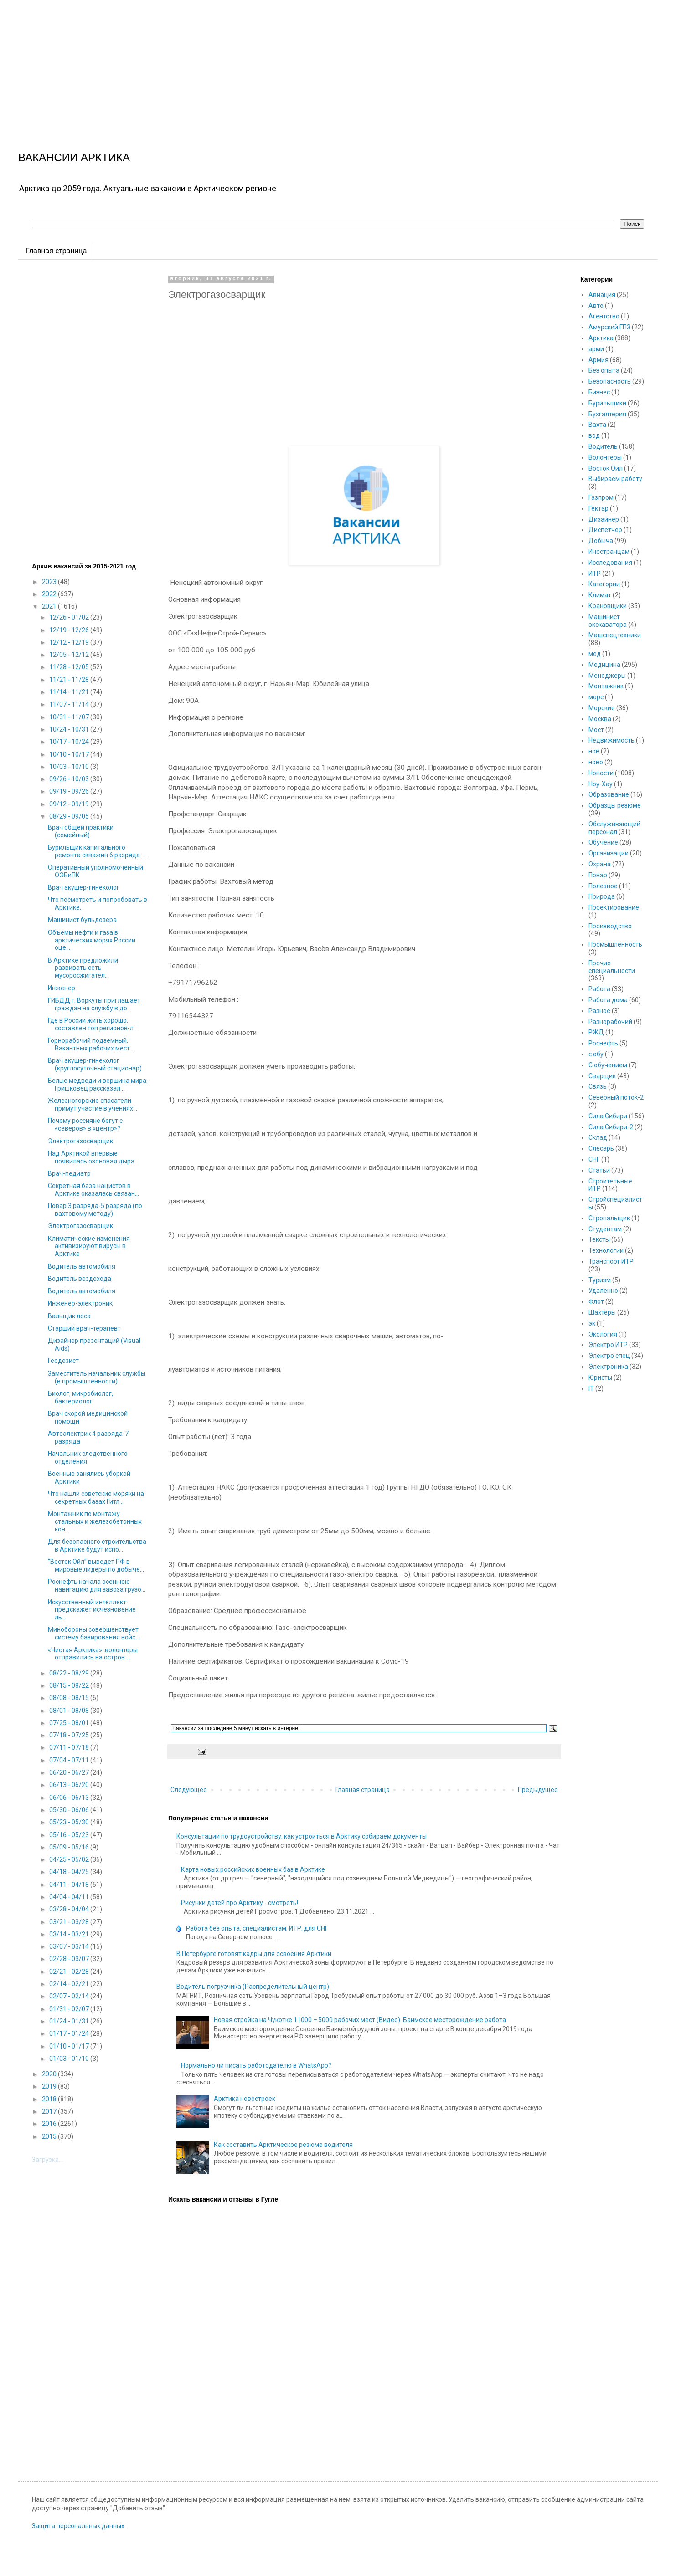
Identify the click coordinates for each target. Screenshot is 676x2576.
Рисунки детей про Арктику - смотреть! (239, 1902)
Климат (599, 595)
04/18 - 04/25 (69, 1871)
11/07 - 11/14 (69, 704)
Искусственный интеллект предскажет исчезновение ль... (92, 1609)
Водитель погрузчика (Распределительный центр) (252, 1986)
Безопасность (609, 381)
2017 (50, 2111)
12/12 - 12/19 (69, 642)
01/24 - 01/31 (69, 2021)
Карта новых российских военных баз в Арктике (253, 1869)
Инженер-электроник (80, 1303)
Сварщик (602, 1076)
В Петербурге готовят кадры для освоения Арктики (253, 1953)
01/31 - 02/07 (69, 2009)
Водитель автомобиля (81, 1266)
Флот (596, 1301)
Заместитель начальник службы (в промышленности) (96, 1377)
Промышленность (615, 944)
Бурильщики (607, 403)
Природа (601, 896)
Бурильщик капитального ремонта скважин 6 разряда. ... (97, 851)
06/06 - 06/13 (69, 1797)
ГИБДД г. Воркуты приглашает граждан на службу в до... (94, 1004)
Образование (608, 794)
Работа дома (608, 1000)
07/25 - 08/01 (69, 1722)
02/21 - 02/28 (69, 1971)
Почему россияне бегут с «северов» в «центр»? (85, 1124)
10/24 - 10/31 (69, 729)
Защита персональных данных (78, 2526)
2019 (50, 2086)
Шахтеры (602, 1312)
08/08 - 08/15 (69, 1697)
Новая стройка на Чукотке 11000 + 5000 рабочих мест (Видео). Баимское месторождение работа (360, 2019)
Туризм (599, 1280)
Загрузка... (47, 2159)
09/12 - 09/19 (69, 804)
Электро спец (609, 1355)
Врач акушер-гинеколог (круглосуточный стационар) (95, 1064)
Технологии (606, 1250)
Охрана (599, 864)
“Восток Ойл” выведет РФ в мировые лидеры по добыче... (96, 1565)
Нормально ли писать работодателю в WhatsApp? (256, 2065)
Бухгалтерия (607, 414)
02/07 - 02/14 (69, 1996)
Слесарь (601, 1148)
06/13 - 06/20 (69, 1784)
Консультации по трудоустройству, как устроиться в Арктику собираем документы (301, 1836)
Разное (599, 1010)
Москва (599, 718)
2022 (50, 594)
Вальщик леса (69, 1316)
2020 (50, 2074)
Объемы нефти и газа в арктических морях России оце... (91, 940)
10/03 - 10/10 (69, 766)
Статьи (599, 1170)
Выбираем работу (615, 478)
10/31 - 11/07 (69, 717)
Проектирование (613, 907)
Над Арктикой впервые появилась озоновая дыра (91, 1157)
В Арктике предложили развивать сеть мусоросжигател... (83, 968)
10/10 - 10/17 (69, 754)
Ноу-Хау (600, 784)
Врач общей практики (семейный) (81, 831)
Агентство (603, 316)
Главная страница (56, 251)
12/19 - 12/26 (69, 630)
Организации (608, 853)
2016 (50, 2123)
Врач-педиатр (69, 1173)
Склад (597, 1137)
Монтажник (606, 686)
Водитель (603, 446)
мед (594, 653)
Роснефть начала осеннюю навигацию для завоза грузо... (96, 1585)
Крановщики (607, 605)
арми (596, 349)
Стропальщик (609, 1218)
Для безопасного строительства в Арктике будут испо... (97, 1545)
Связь (597, 1086)
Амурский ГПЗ (609, 327)
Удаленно (603, 1290)
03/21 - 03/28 (69, 1922)
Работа (599, 989)
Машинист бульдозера (82, 919)
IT (591, 1388)
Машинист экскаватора (607, 620)
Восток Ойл (605, 468)
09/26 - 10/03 (69, 779)
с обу (596, 1054)
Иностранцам (609, 551)
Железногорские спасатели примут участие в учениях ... (93, 1104)
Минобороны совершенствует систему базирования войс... (93, 1633)
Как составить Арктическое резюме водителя (283, 2144)
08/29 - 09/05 (69, 816)
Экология (602, 1334)
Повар (597, 875)
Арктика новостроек (244, 2098)
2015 (50, 2136)
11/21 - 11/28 (69, 679)
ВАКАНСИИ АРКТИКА (74, 157)
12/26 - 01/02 (69, 617)
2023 (50, 581)
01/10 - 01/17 (69, 2046)
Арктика (601, 338)
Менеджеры (607, 675)
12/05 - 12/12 (69, 654)
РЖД (596, 1032)
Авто (596, 305)
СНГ (594, 1159)
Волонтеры (605, 457)
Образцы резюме (614, 805)
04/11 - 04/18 (69, 1884)
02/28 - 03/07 (69, 1958)
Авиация (601, 294)
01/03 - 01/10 (69, 2058)
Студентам (605, 1229)
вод (594, 435)
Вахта (597, 424)
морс (596, 697)
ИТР (594, 573)
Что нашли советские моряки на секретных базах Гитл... (96, 1497)
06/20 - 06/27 (69, 1772)
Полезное (603, 886)
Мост (596, 729)
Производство (610, 926)
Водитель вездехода (79, 1278)
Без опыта (603, 370)
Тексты (599, 1239)
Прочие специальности (611, 966)
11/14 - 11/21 (69, 692)
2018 (50, 2099)
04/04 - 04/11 (69, 1896)
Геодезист (63, 1360)
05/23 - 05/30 (69, 1822)
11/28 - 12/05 (69, 667)
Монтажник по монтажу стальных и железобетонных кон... (95, 1521)
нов (593, 751)
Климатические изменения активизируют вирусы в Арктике (89, 1246)
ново (595, 762)
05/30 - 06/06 (69, 1809)
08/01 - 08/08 (69, 1710)
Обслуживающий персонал (614, 827)
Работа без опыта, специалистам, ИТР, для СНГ (257, 1928)
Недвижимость (611, 740)
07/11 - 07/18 (69, 1747)
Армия (598, 360)
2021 (50, 606)
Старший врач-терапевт (84, 1328)
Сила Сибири (607, 1116)
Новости (601, 773)
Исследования (610, 562)
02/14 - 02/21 (69, 1983)
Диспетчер (605, 529)
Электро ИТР (608, 1344)
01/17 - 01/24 (69, 2033)
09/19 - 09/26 (69, 791)
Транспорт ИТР (611, 1261)
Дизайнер (603, 519)
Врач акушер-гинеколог (83, 887)
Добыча (600, 540)
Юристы (600, 1377)
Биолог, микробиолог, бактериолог (80, 1397)
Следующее (188, 1789)
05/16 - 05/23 (69, 1835)
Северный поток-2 (616, 1097)
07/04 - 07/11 (69, 1760)
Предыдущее (538, 1789)
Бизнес (599, 392)
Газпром (601, 497)
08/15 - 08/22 (69, 1685)
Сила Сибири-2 (610, 1127)
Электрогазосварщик (80, 1141)
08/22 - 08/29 (69, 1673)
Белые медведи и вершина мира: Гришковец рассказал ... (98, 1084)
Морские (601, 708)
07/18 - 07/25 (69, 1735)
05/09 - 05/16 (69, 1847)
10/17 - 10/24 (69, 741)
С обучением (607, 1065)
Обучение (603, 842)
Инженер (61, 988)
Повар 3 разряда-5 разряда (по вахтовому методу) (95, 1209)
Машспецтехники (614, 635)
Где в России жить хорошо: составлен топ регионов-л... (93, 1024)
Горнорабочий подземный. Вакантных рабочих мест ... (91, 1044)
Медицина (604, 664)
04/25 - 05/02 (69, 1859)
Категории (604, 584)
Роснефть (603, 1043)
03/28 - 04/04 (69, 1909)
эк (591, 1323)
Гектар (598, 508)
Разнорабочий (610, 1021)
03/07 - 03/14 (69, 1946)
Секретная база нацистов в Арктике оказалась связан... (93, 1189)
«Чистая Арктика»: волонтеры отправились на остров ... (93, 1653)
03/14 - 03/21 (69, 1934)
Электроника (608, 1366)
